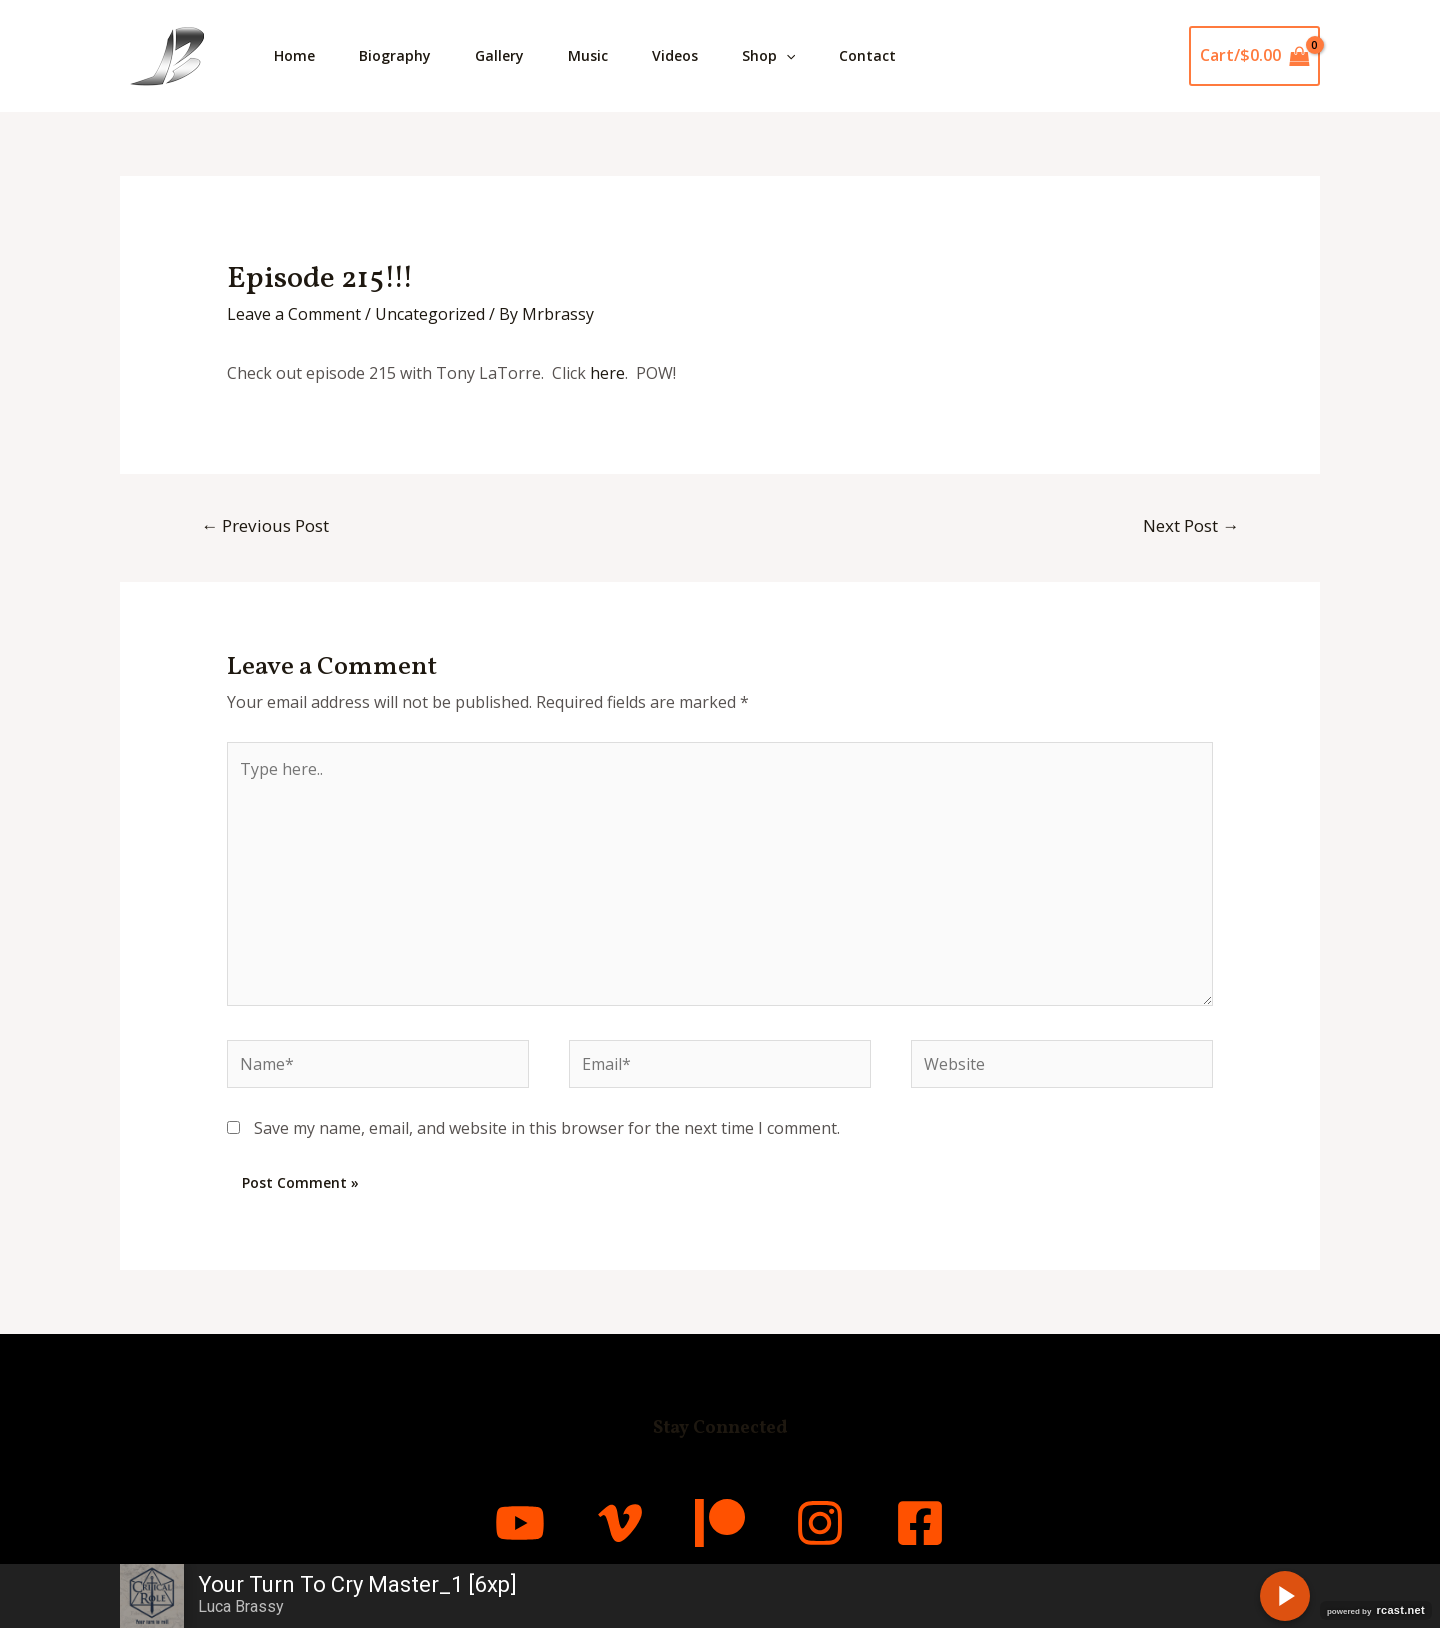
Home (296, 55)
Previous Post (265, 525)
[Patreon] (720, 1523)
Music (602, 55)
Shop (790, 56)
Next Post (1191, 525)
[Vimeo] (620, 1523)
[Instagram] (820, 1523)
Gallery (509, 55)
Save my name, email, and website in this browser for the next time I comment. (547, 1128)
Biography (401, 55)
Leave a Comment (294, 314)
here (607, 373)
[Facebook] (920, 1523)
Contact (893, 55)
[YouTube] (520, 1523)
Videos (693, 55)
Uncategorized (430, 314)
